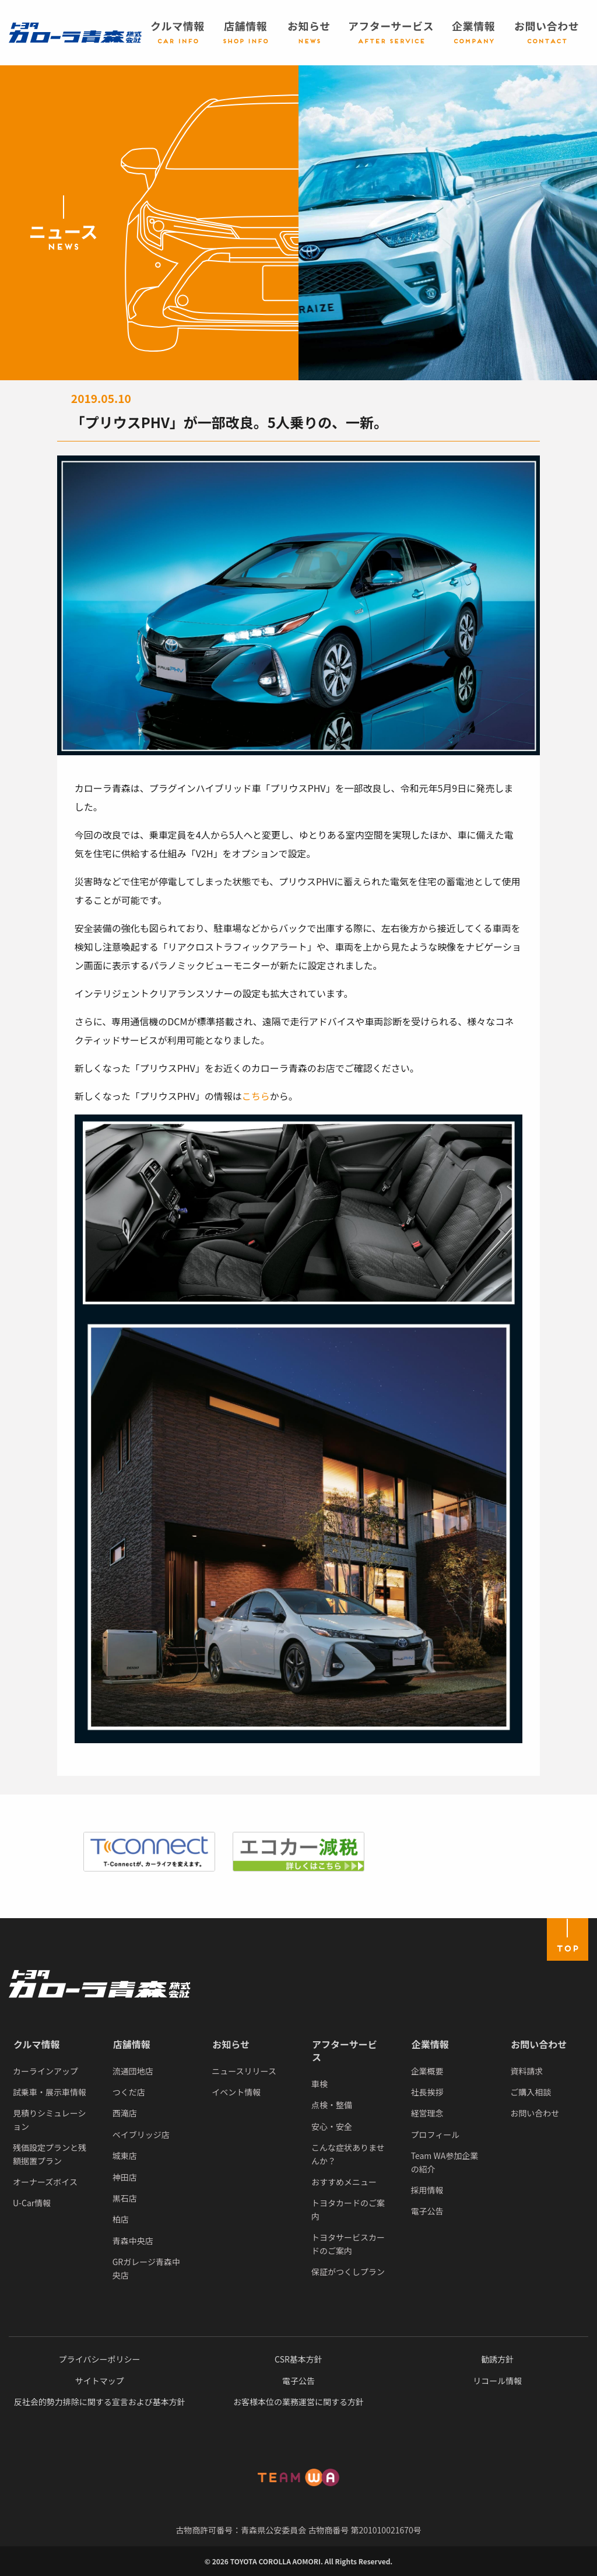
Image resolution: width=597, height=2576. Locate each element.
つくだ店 (129, 2092)
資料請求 (526, 2071)
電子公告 (427, 2211)
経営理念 (427, 2113)
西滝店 (125, 2113)
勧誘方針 (497, 2359)
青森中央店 (133, 2240)
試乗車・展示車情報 (49, 2092)
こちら (256, 1096)
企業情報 (430, 2044)
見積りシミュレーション (49, 2119)
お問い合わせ (539, 2044)
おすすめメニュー (344, 2182)
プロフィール (435, 2134)
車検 (319, 2084)
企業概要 (427, 2071)
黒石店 (125, 2198)
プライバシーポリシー (100, 2359)
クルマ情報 (36, 2044)
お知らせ (231, 2044)
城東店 (125, 2155)
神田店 (125, 2177)
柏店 (121, 2219)
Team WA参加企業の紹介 (445, 2162)
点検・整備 (331, 2105)
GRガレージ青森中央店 (146, 2268)
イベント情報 (236, 2092)
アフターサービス (344, 2050)
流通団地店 (133, 2071)
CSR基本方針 (298, 2359)
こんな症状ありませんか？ (348, 2154)
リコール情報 (497, 2380)
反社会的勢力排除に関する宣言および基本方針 (99, 2401)
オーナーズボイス (45, 2182)
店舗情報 (131, 2044)
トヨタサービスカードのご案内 (348, 2243)
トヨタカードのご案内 (348, 2209)
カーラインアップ (45, 2071)
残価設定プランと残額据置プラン (49, 2154)
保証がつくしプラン (348, 2271)
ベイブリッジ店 (141, 2134)
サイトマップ (99, 2380)
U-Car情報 (32, 2203)
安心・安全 (331, 2126)
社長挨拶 (427, 2092)
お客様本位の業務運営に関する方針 (298, 2401)
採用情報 (427, 2190)
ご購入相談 (530, 2092)
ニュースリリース (244, 2071)
